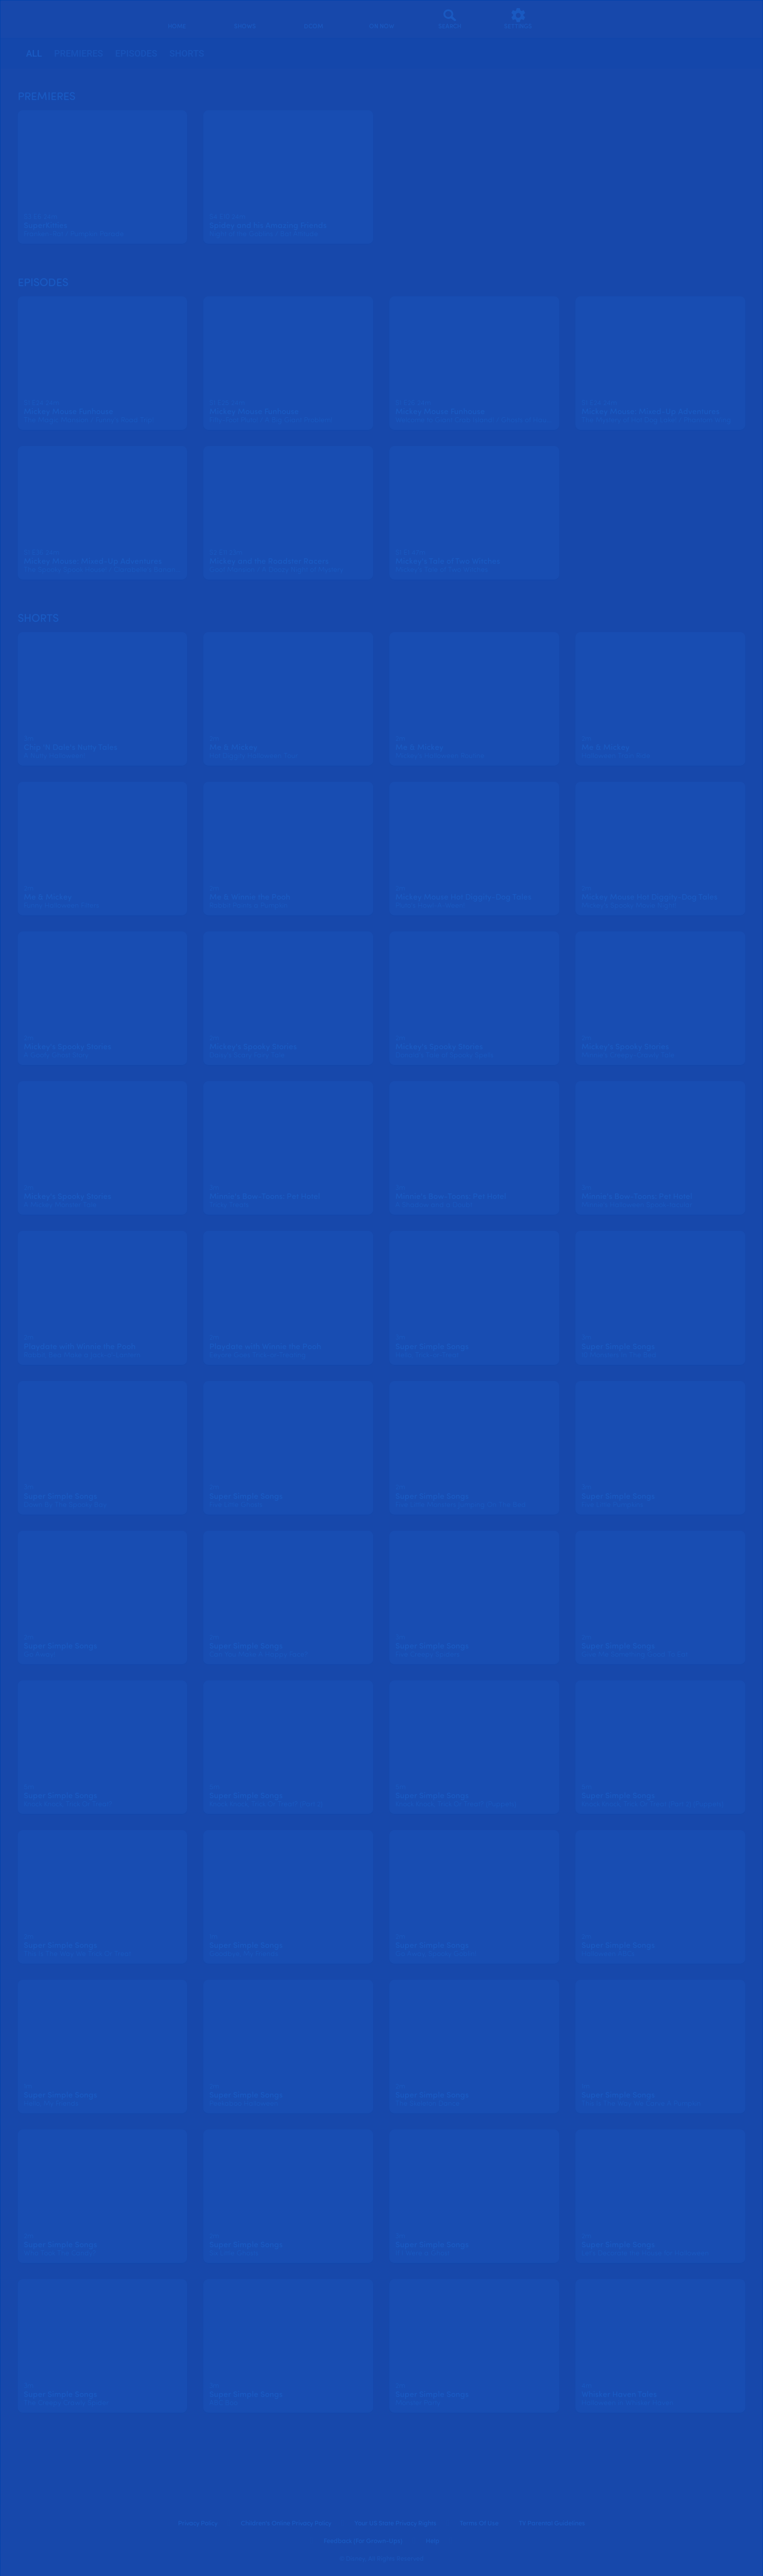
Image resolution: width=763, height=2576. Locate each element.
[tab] (34, 53)
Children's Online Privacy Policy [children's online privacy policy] (286, 2523)
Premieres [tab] (78, 53)
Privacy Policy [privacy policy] (197, 2523)
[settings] (518, 19)
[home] (177, 19)
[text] (40, 217)
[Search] (450, 19)
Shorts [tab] (186, 53)
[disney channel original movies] (313, 19)
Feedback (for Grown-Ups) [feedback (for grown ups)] (363, 2541)
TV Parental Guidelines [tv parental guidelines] (552, 2523)
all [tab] (34, 53)
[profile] (586, 19)
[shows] (245, 19)
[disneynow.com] (40, 17)
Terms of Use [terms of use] (479, 2523)
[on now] (381, 19)
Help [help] (432, 2541)
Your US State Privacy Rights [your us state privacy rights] (395, 2523)
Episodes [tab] (136, 53)
